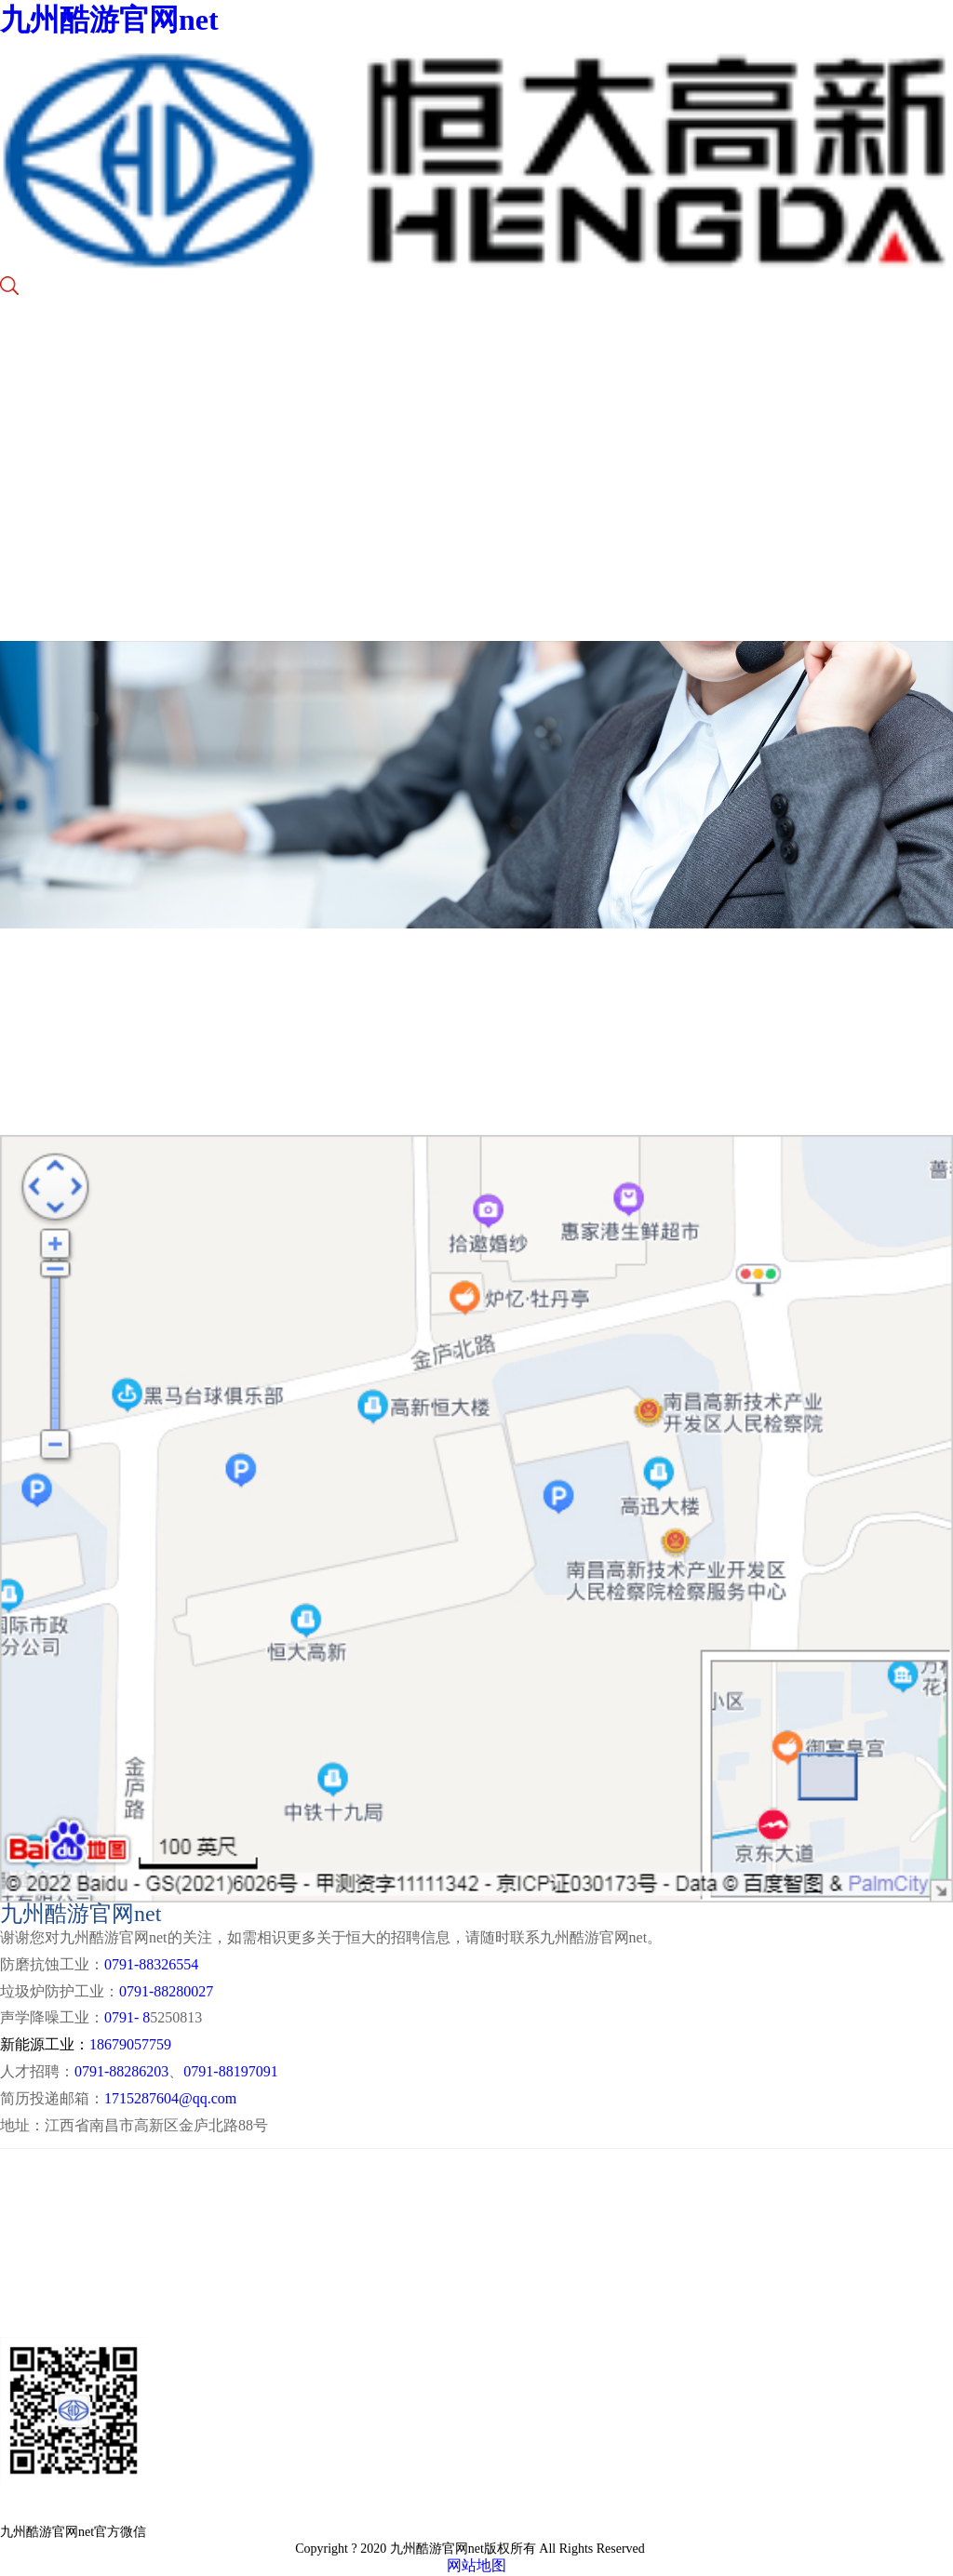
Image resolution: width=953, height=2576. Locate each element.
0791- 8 (127, 2017)
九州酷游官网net (109, 19)
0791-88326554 (151, 1964)
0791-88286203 (121, 2071)
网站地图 (476, 2565)
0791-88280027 (166, 1991)
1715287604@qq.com (170, 2098)
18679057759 (130, 2044)
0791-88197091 (230, 2071)
